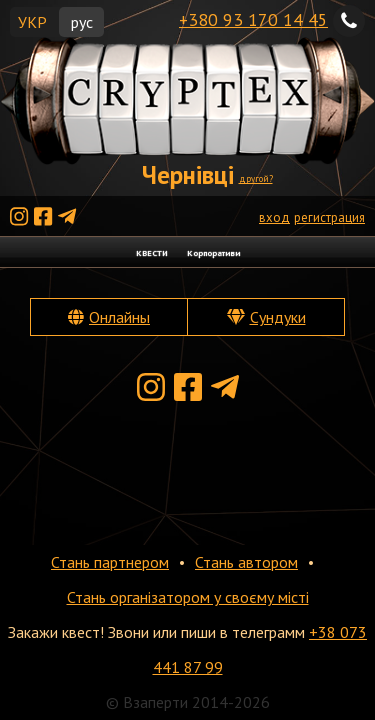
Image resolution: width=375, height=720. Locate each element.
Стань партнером (110, 562)
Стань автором (246, 562)
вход (274, 217)
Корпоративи (213, 252)
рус (82, 22)
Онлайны (119, 317)
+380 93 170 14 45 (253, 19)
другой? (256, 178)
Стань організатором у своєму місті (188, 597)
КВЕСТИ (151, 252)
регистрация (329, 217)
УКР (32, 22)
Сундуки (278, 317)
